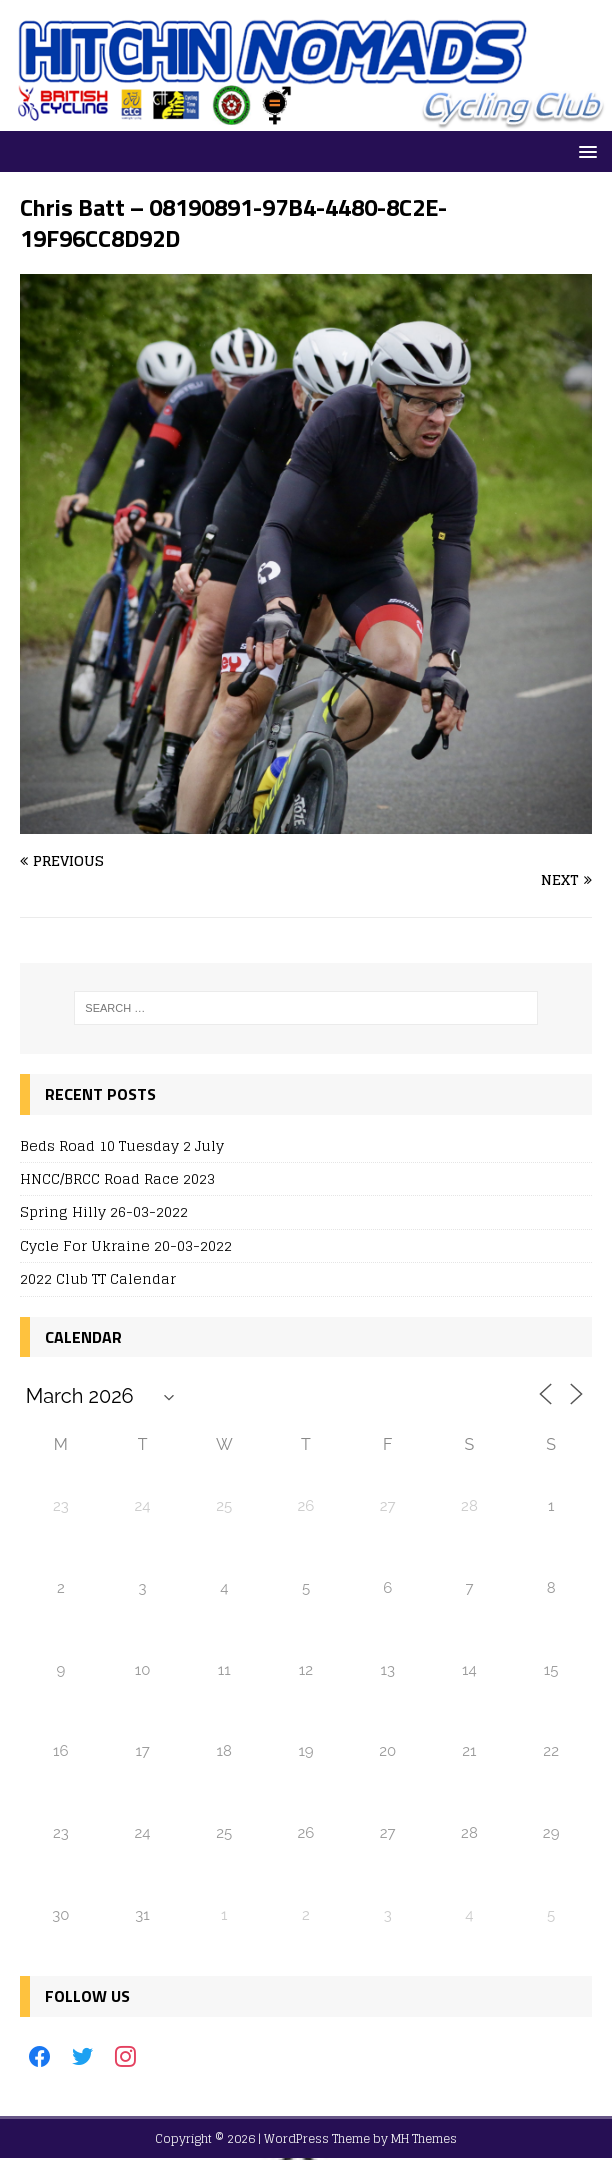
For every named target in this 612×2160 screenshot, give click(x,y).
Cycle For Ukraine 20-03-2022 (126, 1245)
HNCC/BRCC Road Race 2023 (117, 1178)
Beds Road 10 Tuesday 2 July (122, 1145)
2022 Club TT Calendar (98, 1278)
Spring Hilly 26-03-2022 (104, 1211)
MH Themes (424, 2138)
